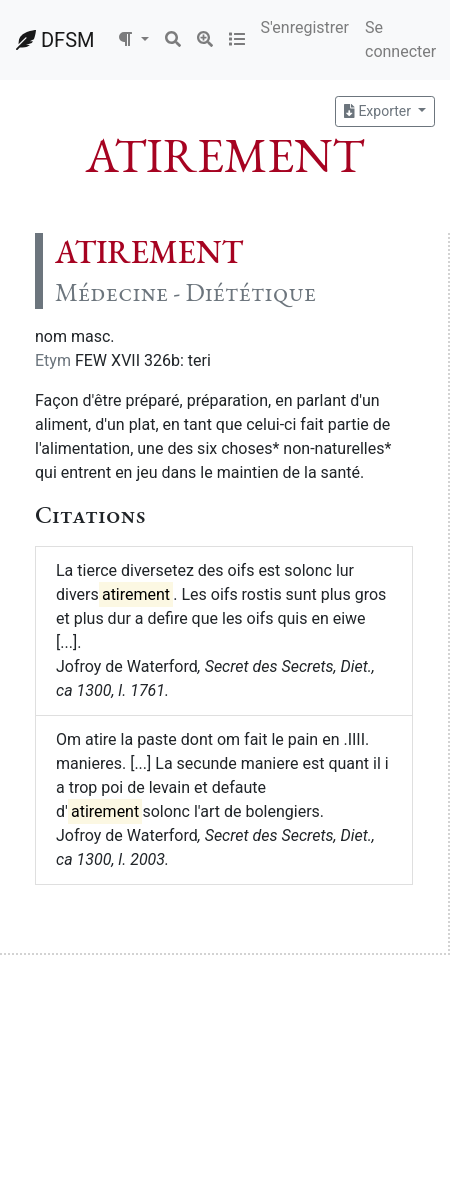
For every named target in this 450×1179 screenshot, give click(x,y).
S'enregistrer (305, 27)
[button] (133, 40)
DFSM (55, 40)
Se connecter (400, 39)
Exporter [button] (379, 111)
